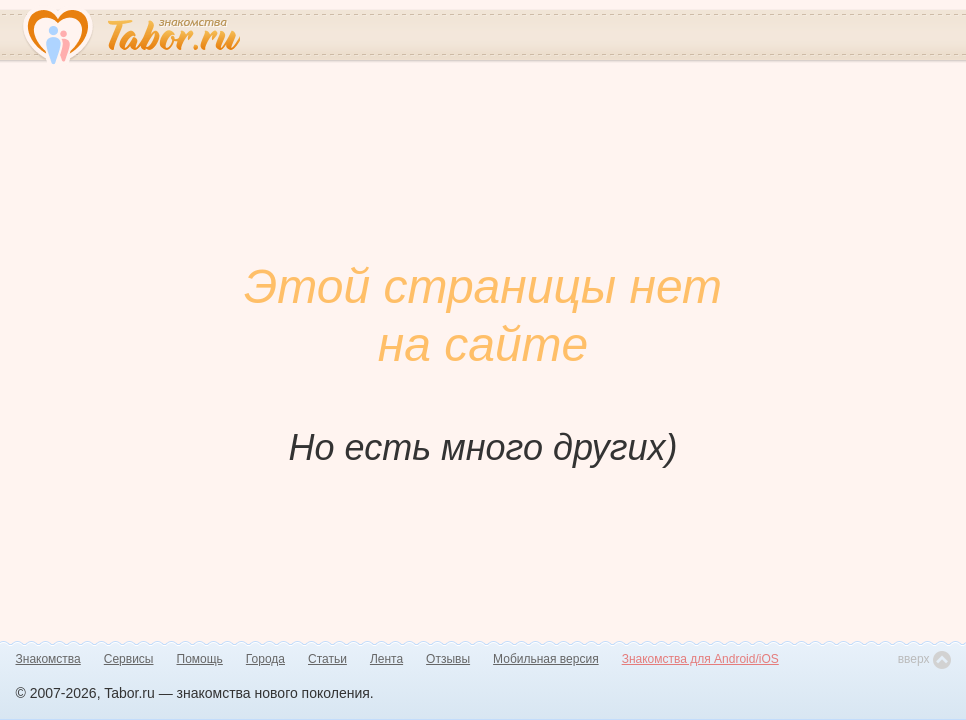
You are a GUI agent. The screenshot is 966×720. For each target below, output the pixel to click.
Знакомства (48, 659)
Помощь (200, 659)
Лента (386, 659)
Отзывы (448, 659)
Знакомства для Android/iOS (700, 659)
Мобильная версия (546, 659)
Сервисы (129, 659)
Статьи (327, 659)
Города (265, 659)
